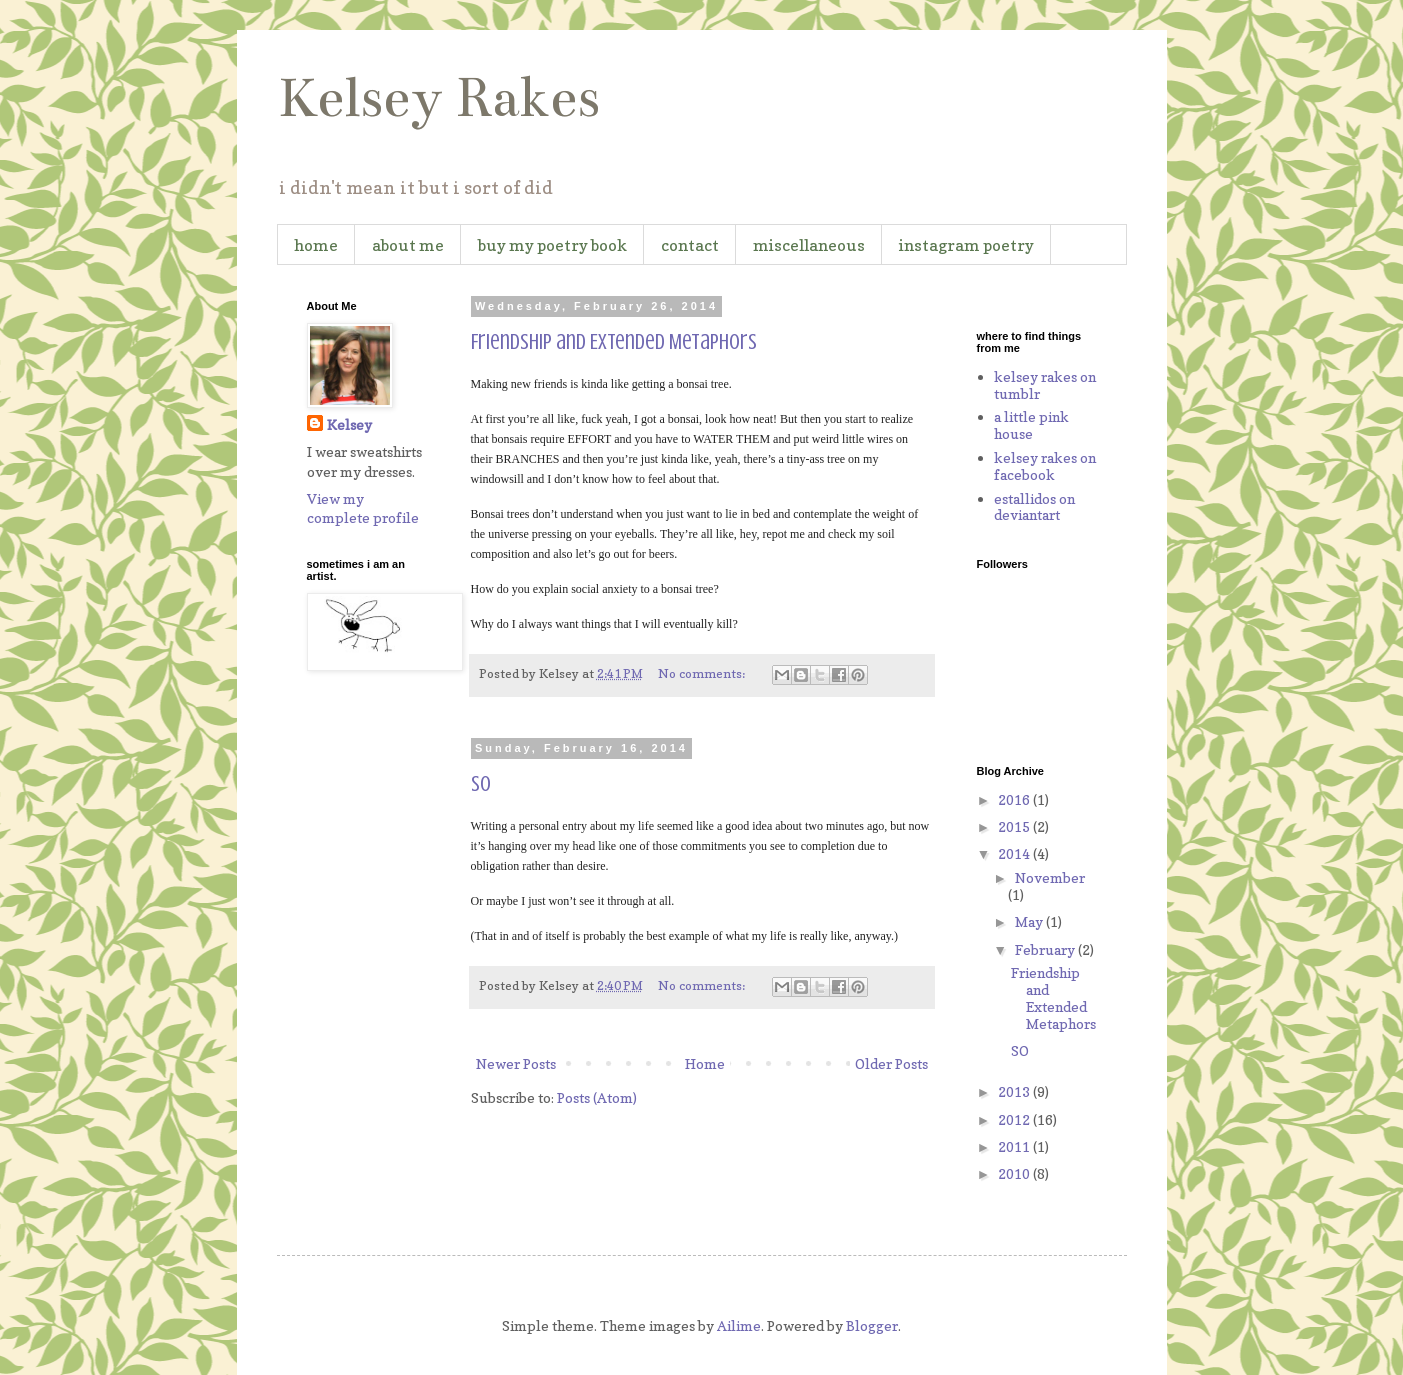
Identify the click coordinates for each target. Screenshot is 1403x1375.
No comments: (703, 673)
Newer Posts (516, 1063)
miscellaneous (809, 245)
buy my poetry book (552, 245)
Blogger (872, 1325)
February (1046, 949)
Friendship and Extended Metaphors (614, 341)
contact (690, 245)
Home (705, 1063)
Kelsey (349, 424)
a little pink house (1031, 425)
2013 (1015, 1091)
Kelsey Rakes (438, 97)
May (1030, 921)
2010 (1015, 1173)
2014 (1015, 853)
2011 (1015, 1146)
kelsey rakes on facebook (1045, 466)
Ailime (739, 1325)
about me (408, 245)
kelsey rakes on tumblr (1045, 385)
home (316, 245)
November (1050, 877)
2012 (1015, 1119)
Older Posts (891, 1063)
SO (481, 783)
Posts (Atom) (597, 1097)
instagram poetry (966, 245)
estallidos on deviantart (1034, 507)
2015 (1015, 826)
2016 (1015, 799)
